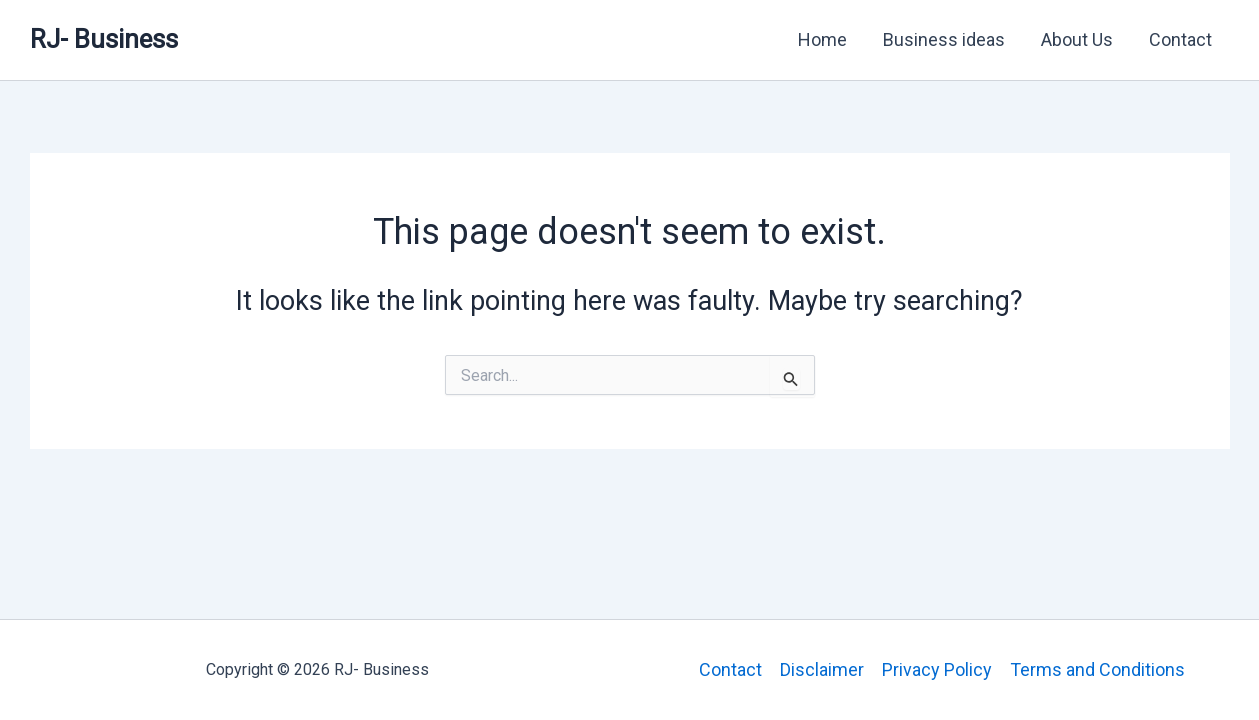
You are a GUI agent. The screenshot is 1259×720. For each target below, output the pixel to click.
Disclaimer (822, 669)
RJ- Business (104, 39)
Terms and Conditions (1097, 669)
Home (822, 39)
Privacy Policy (937, 669)
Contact (1180, 39)
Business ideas (944, 39)
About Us (1077, 39)
